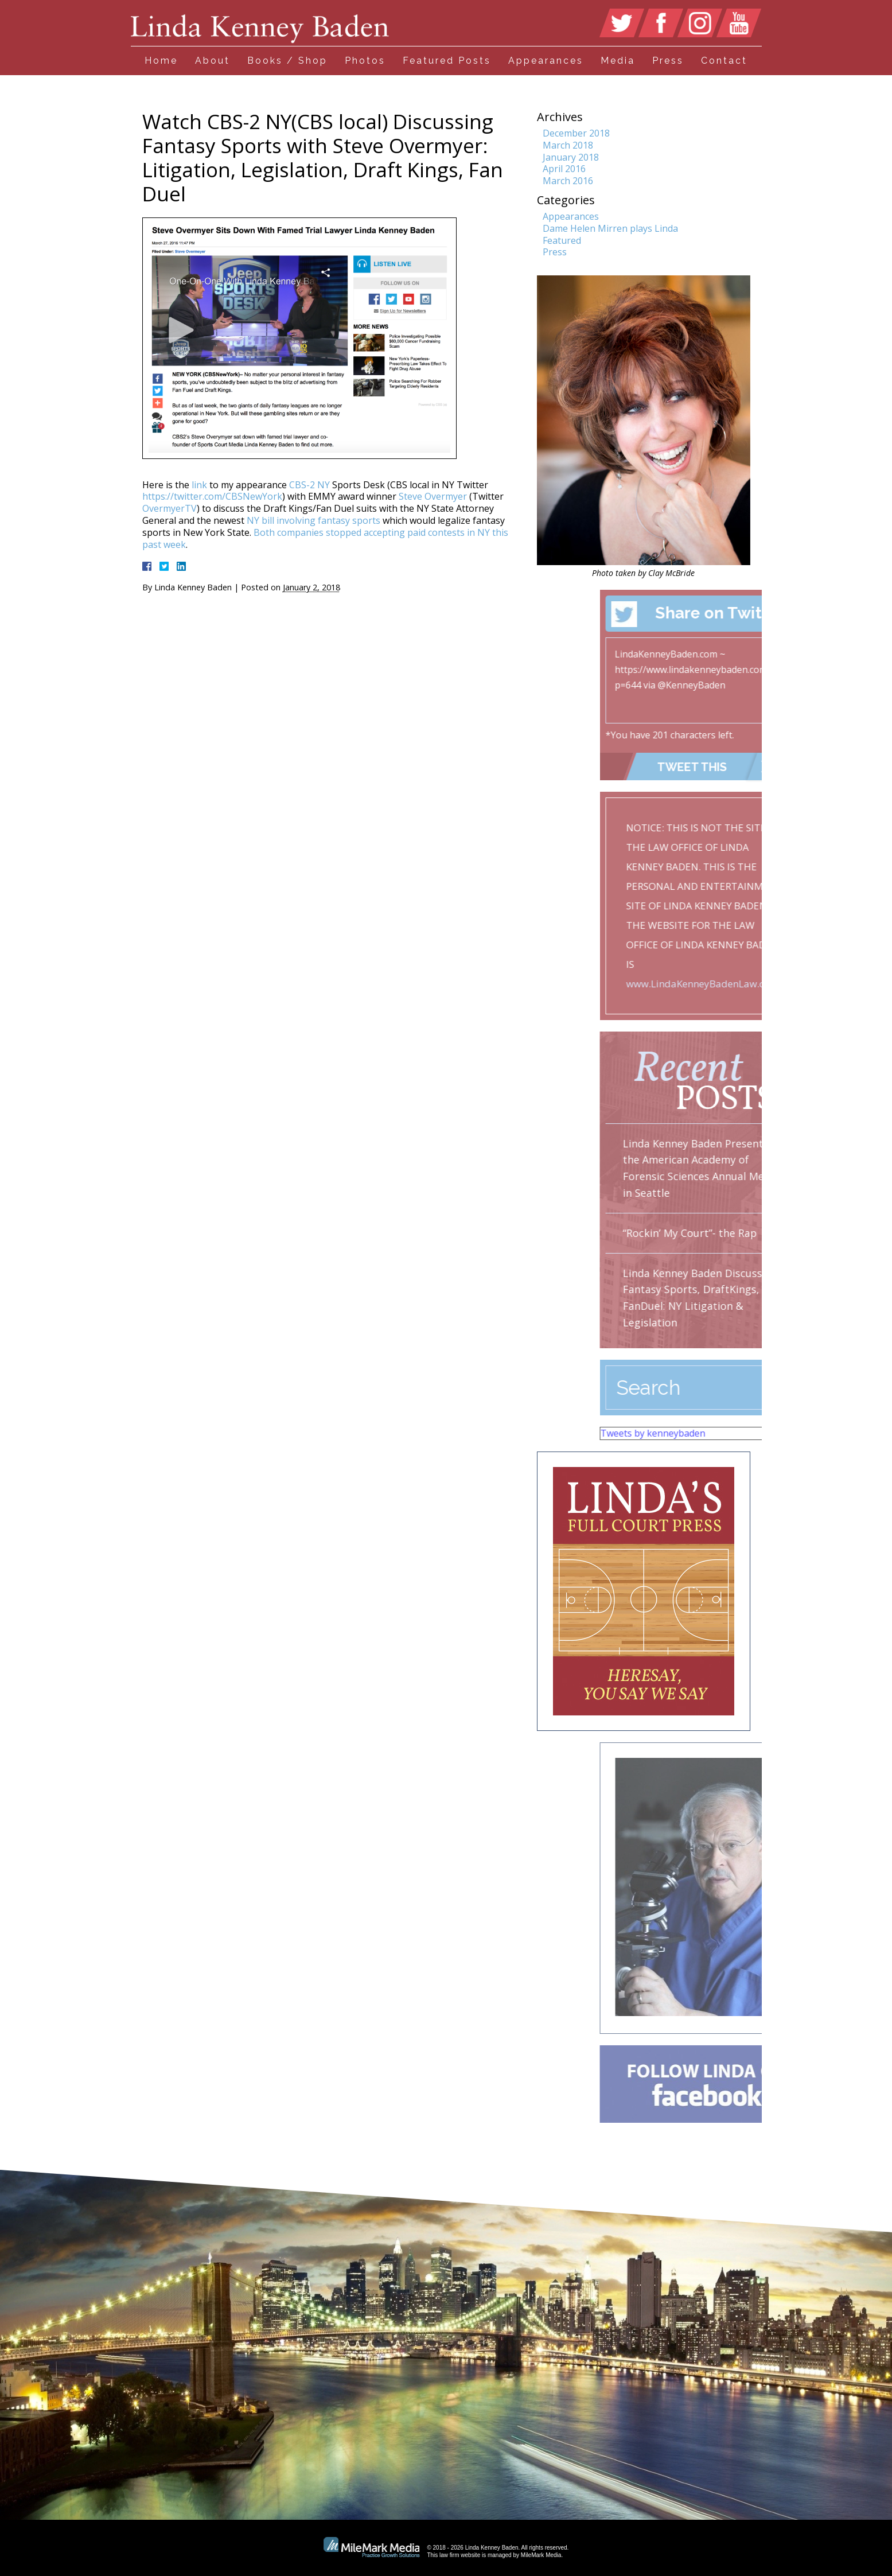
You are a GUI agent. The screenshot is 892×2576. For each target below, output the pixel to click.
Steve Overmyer (433, 496)
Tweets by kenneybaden (731, 1433)
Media (618, 60)
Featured (562, 240)
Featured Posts (447, 60)
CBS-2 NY (308, 484)
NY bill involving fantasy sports (313, 520)
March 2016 (568, 180)
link (199, 484)
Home (161, 60)
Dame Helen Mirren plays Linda (610, 228)
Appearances (545, 60)
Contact (724, 60)
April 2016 (564, 168)
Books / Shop (287, 60)
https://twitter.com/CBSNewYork (212, 496)
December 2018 (576, 133)
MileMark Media (541, 2555)
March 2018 (568, 145)
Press (668, 60)
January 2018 (571, 157)
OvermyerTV (169, 508)
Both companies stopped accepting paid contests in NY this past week (325, 538)
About (212, 60)
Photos (365, 60)
